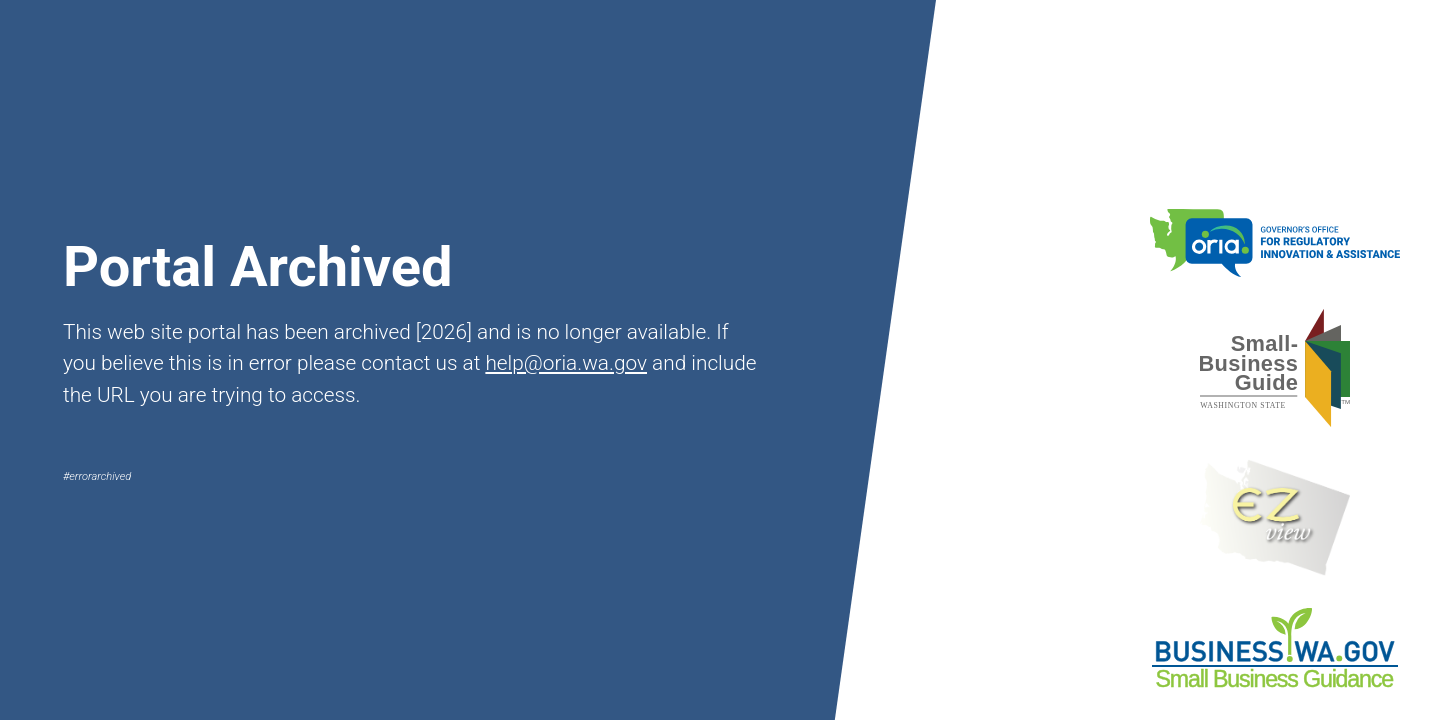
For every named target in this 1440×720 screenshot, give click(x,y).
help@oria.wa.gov (566, 363)
